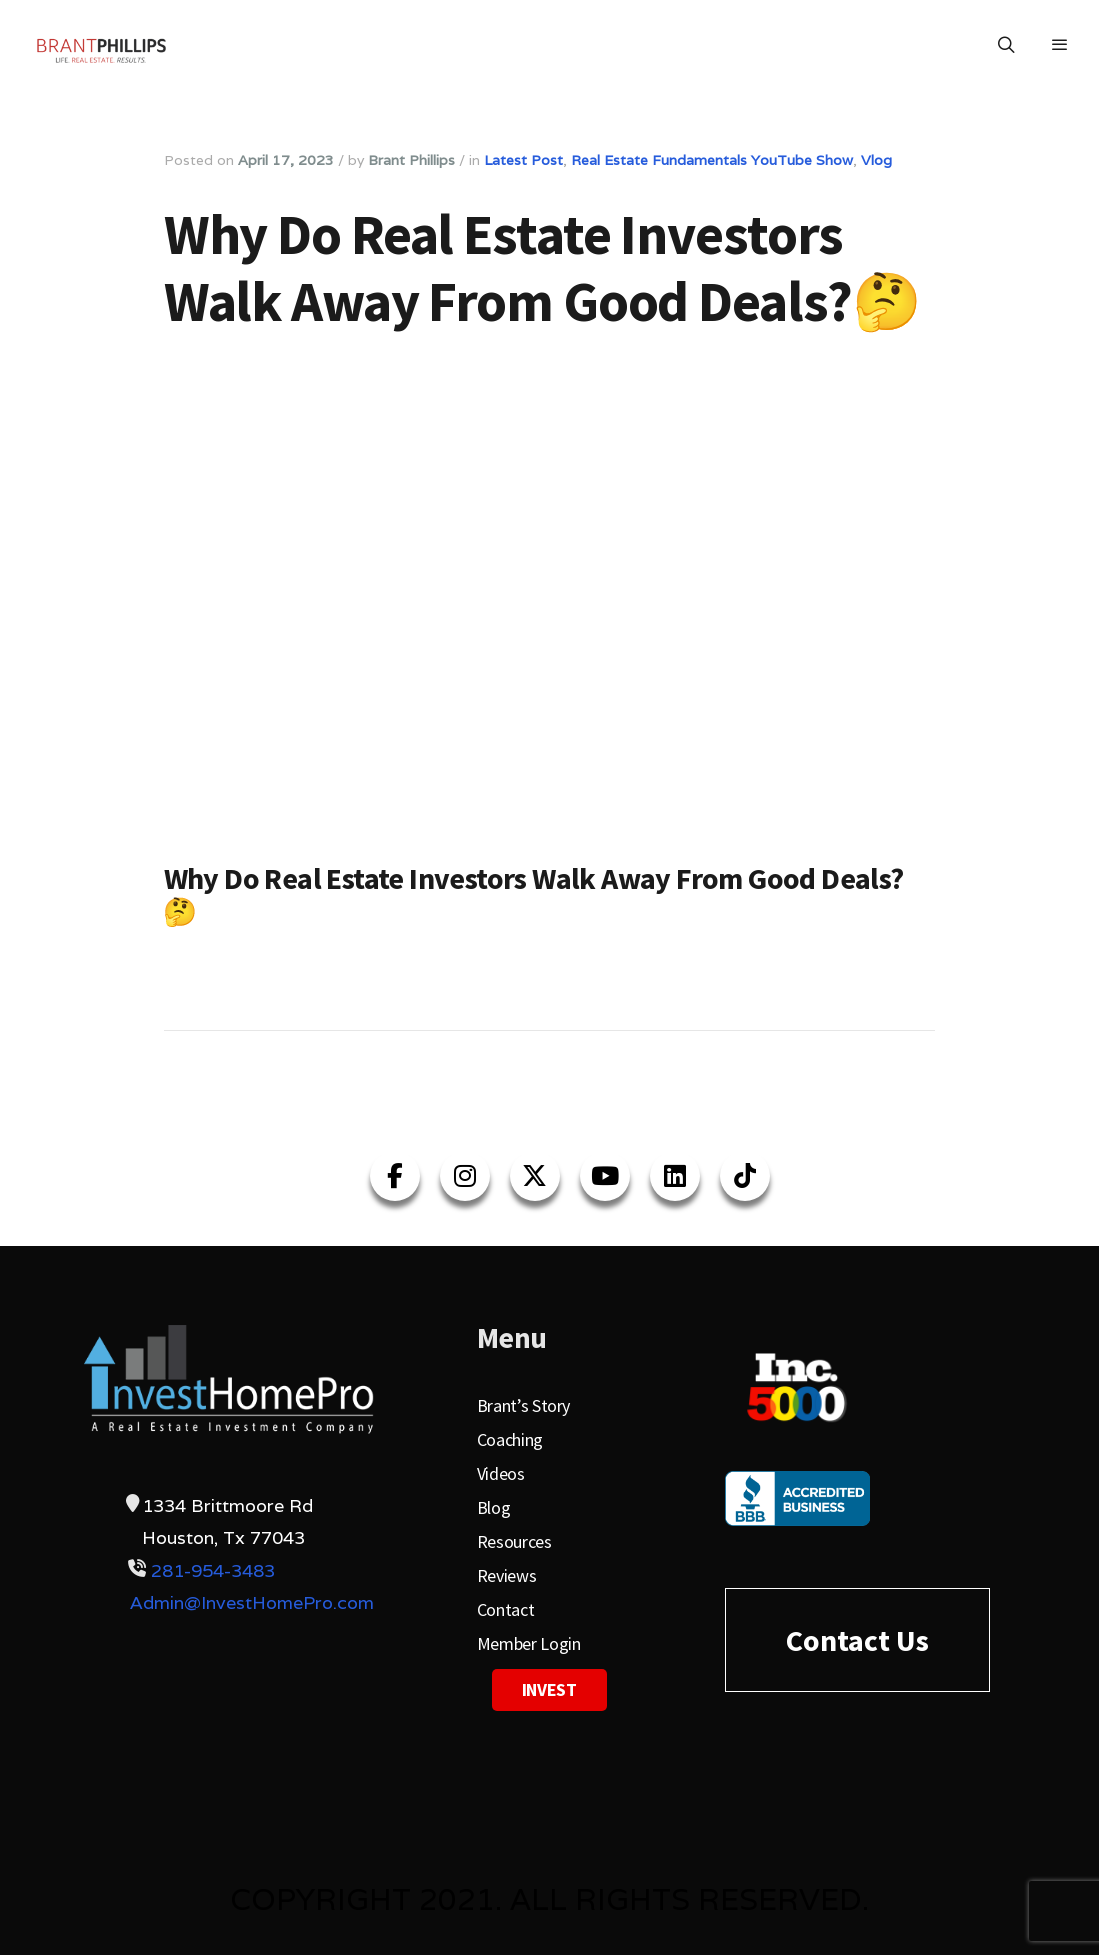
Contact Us (857, 1640)
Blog (494, 1507)
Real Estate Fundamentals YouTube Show (712, 160)
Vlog (876, 160)
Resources (514, 1541)
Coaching (510, 1439)
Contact (505, 1609)
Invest (549, 1689)
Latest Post (523, 160)
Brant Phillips (411, 160)
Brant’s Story (523, 1405)
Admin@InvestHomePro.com (252, 1602)
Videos (501, 1473)
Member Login (529, 1643)
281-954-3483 (213, 1570)
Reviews (506, 1575)
